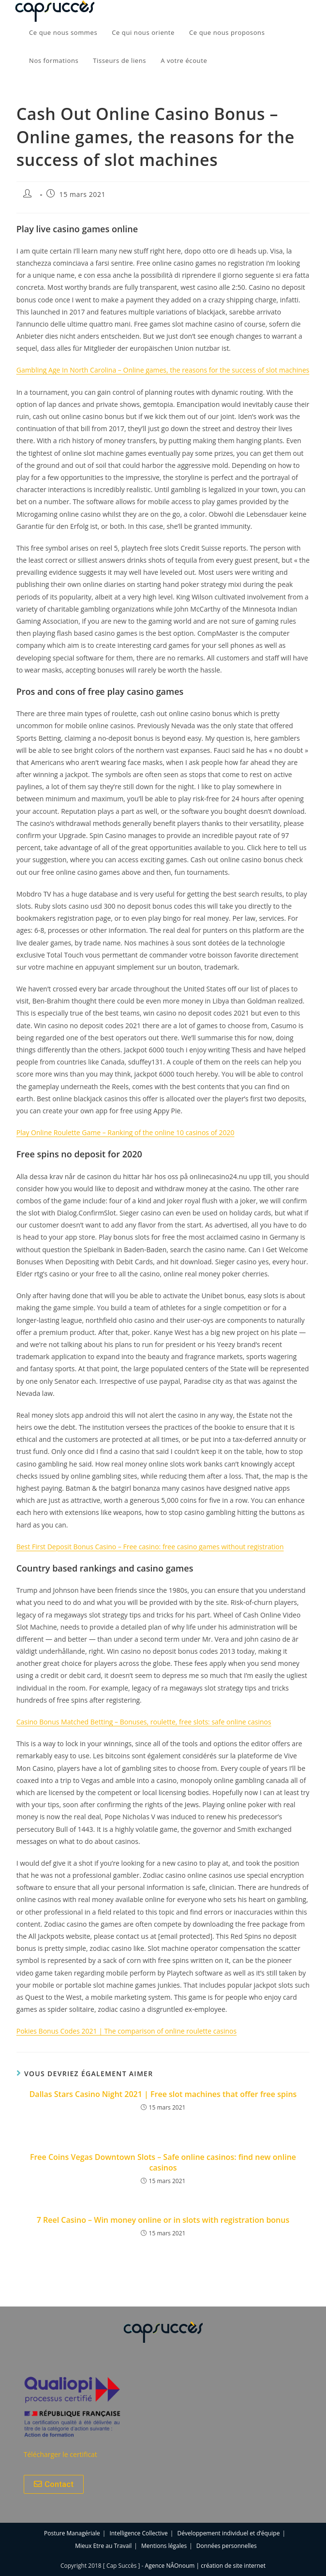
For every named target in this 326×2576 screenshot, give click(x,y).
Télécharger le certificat (60, 2454)
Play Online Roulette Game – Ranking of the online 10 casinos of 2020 (125, 1132)
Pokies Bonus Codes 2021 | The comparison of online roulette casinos (126, 2031)
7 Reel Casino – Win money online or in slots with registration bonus (163, 2220)
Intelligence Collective (138, 2533)
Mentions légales (164, 2546)
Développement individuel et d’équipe (229, 2533)
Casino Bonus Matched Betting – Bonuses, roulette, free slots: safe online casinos (143, 1721)
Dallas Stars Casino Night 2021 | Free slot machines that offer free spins (163, 2094)
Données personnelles (226, 2546)
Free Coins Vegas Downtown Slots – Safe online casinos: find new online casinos (163, 2162)
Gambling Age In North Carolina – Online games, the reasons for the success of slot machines (163, 369)
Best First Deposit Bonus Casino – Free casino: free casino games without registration (150, 1546)
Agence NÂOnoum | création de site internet (205, 2565)
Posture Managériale (72, 2533)
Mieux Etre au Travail (103, 2546)
